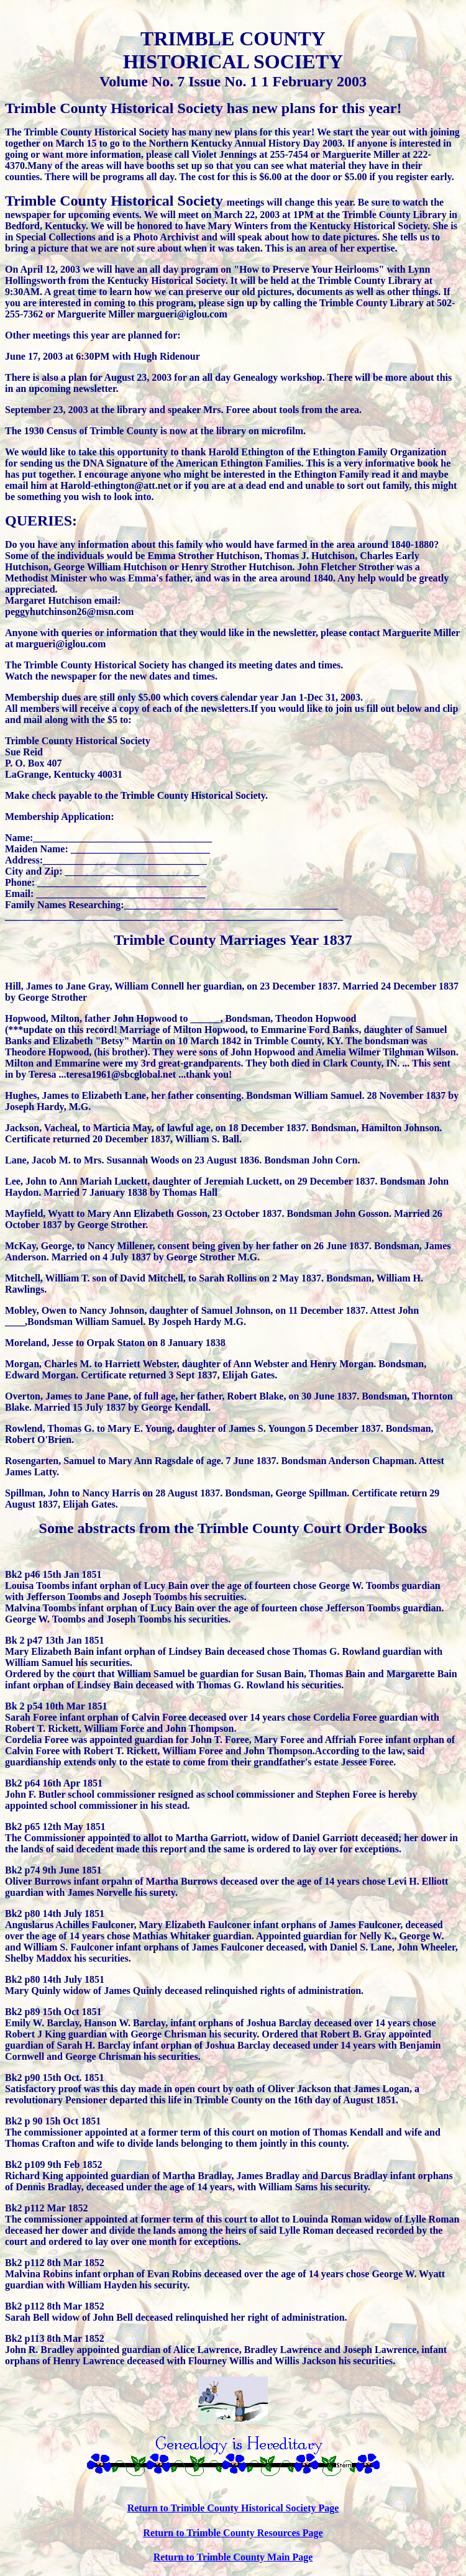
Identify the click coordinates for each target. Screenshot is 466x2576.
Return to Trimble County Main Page (233, 2557)
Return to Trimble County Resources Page (232, 2533)
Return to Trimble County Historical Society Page (233, 2508)
